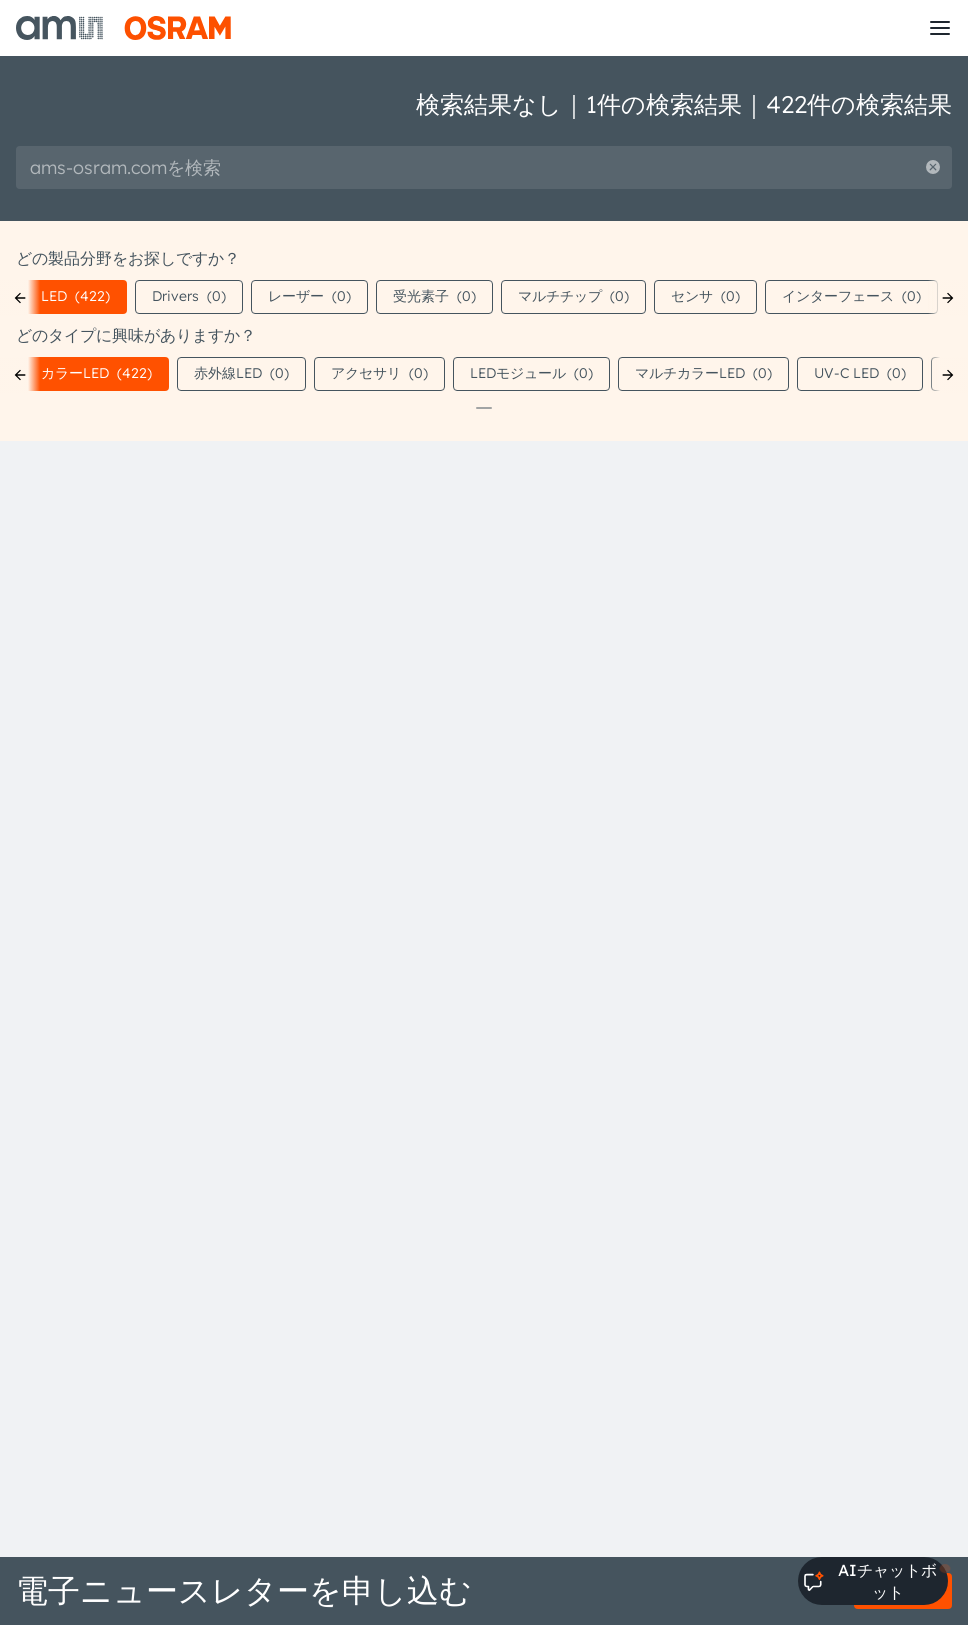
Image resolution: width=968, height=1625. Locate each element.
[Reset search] (933, 167)
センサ (705, 296)
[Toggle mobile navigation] (940, 28)
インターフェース (851, 296)
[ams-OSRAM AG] (123, 28)
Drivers (189, 296)
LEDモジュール (531, 373)
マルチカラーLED (703, 373)
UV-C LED (860, 373)
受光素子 (434, 296)
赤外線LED (241, 373)
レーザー (309, 296)
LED (75, 296)
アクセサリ (379, 373)
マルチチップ (573, 296)
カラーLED (96, 373)
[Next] (948, 298)
